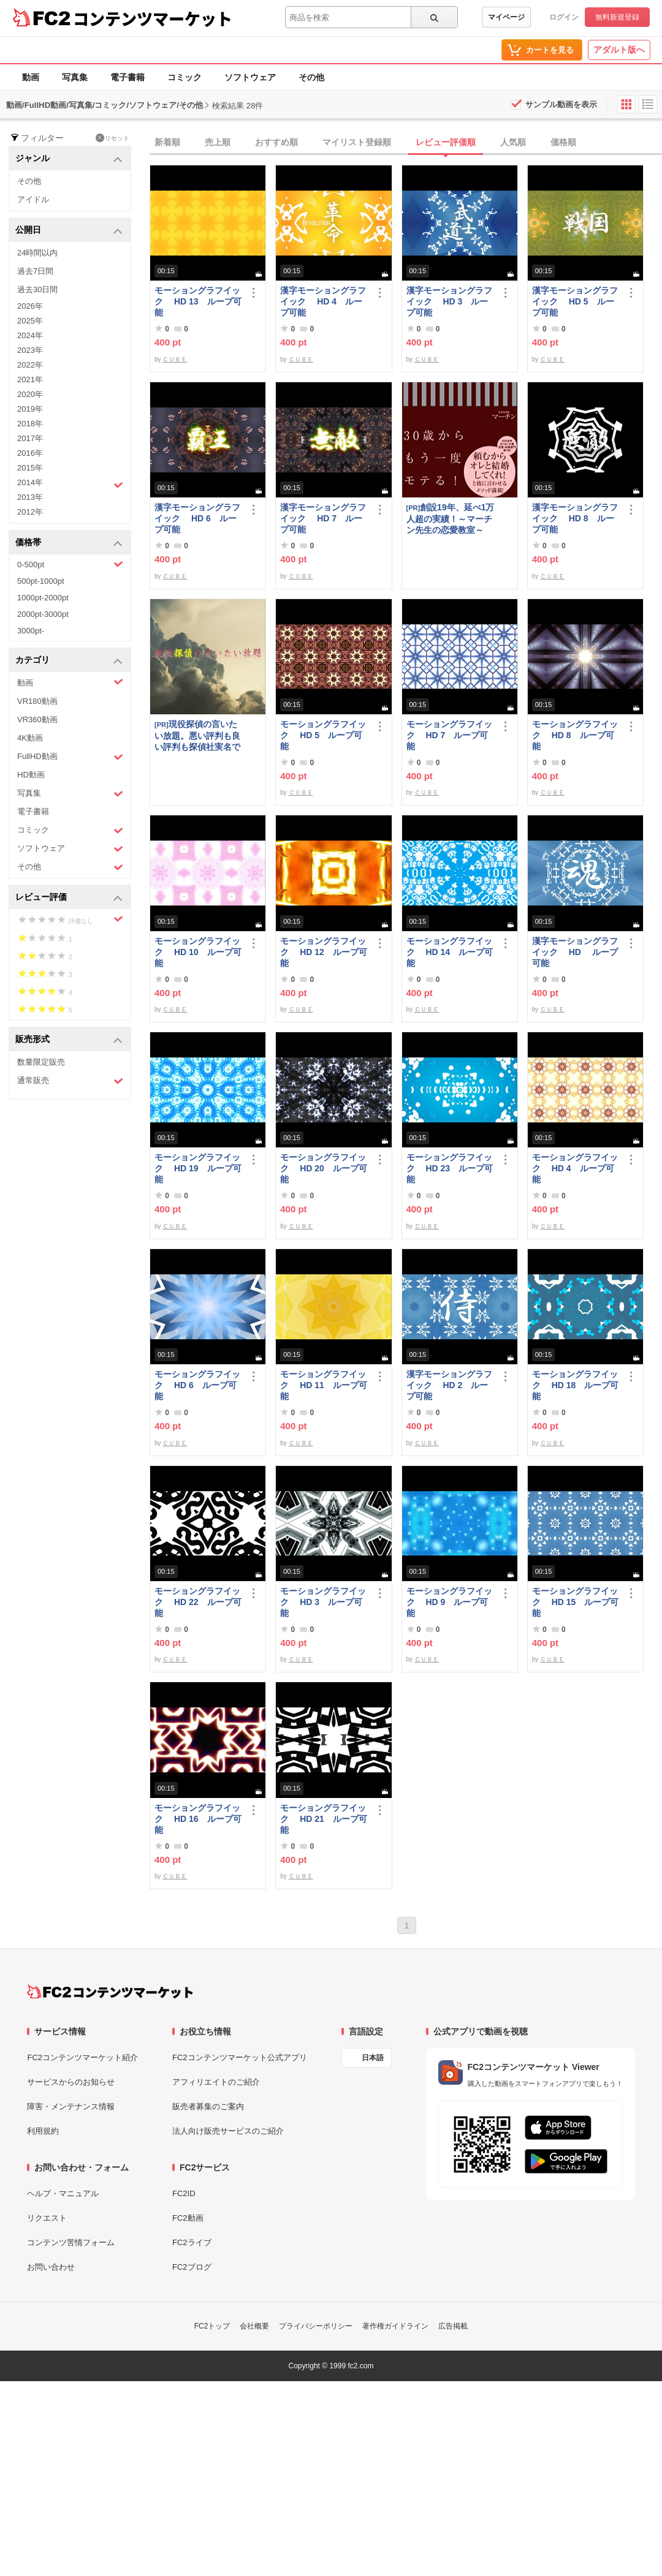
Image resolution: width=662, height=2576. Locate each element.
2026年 (30, 306)
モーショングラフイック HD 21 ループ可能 (323, 1819)
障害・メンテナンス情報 (71, 2106)
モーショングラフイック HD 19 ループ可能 (198, 1168)
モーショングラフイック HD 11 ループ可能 (323, 1385)
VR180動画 (37, 701)
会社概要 (254, 2326)
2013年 (30, 497)
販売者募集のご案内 (208, 2106)
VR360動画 (37, 719)
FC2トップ (212, 2326)
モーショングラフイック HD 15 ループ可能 (575, 1602)
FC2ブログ (191, 2267)
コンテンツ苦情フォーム (71, 2242)
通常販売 (70, 1081)
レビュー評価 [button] (69, 898)
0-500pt (70, 564)
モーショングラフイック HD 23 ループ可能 (449, 1168)
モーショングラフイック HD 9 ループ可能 (449, 1602)
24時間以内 (37, 252)
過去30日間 (37, 289)
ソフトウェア (250, 77)
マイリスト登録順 (356, 142)
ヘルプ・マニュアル (63, 2193)
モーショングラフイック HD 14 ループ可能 (449, 952)
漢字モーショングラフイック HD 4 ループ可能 (323, 301)
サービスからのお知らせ (71, 2082)
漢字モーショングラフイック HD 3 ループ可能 (449, 301)
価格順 (563, 142)
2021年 (30, 379)
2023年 (30, 350)
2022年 (30, 364)
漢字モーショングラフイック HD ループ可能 (575, 952)
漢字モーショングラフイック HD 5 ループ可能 (575, 301)
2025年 (30, 320)
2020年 (30, 394)
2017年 (30, 438)
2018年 (30, 423)
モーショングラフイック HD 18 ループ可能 (575, 1385)
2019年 (30, 409)
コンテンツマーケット (152, 18)
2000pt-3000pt (43, 614)
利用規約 (43, 2131)
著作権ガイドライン (395, 2326)
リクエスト (47, 2218)
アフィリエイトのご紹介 (216, 2082)
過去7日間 (35, 271)
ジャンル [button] (69, 159)
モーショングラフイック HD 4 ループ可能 (575, 1168)
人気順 (513, 142)
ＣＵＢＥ (174, 359)
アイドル (33, 199)
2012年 (30, 511)
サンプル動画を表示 (561, 104)
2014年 (70, 484)
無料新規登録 (617, 17)
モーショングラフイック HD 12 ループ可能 (323, 952)
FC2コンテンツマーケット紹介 (82, 2057)
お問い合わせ (51, 2267)
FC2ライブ (191, 2242)
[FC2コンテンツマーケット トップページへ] (110, 1991)
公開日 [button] (69, 230)
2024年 (30, 335)
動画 (30, 77)
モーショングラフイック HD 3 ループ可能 (323, 1602)
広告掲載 (453, 2326)
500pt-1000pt (40, 581)
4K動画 (30, 737)
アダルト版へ (619, 50)
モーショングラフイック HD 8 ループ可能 (575, 735)
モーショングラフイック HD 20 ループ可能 (323, 1168)
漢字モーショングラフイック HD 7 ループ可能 (323, 518)
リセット (112, 138)
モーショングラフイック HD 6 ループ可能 (197, 1385)
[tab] (406, 142)
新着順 (167, 142)
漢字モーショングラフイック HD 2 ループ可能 (449, 1385)
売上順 (217, 142)
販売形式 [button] (69, 1040)
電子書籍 (127, 77)
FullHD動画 (70, 757)
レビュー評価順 (446, 142)
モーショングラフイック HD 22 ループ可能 (198, 1602)
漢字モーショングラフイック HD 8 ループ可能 (575, 518)
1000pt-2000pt (43, 597)
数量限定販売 (41, 1062)
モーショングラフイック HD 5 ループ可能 (323, 735)
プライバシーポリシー (315, 2326)
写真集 (75, 77)
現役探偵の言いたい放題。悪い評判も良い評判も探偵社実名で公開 (197, 735)
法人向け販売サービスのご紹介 (228, 2131)
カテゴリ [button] (69, 661)
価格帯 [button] (69, 543)
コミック (184, 77)
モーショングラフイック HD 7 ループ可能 (449, 735)
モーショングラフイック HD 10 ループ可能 (198, 952)
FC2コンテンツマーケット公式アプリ (239, 2057)
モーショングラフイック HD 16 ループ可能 (198, 1819)
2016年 (30, 453)
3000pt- (30, 630)
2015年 (30, 467)
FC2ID (184, 2193)
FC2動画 (188, 2218)
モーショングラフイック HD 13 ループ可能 (198, 301)
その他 (311, 77)
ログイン (564, 17)
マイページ (506, 17)
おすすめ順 (276, 142)
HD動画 (31, 774)
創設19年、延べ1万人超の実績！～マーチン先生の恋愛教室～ (450, 518)
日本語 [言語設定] (373, 2057)
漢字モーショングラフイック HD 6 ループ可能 (197, 518)
